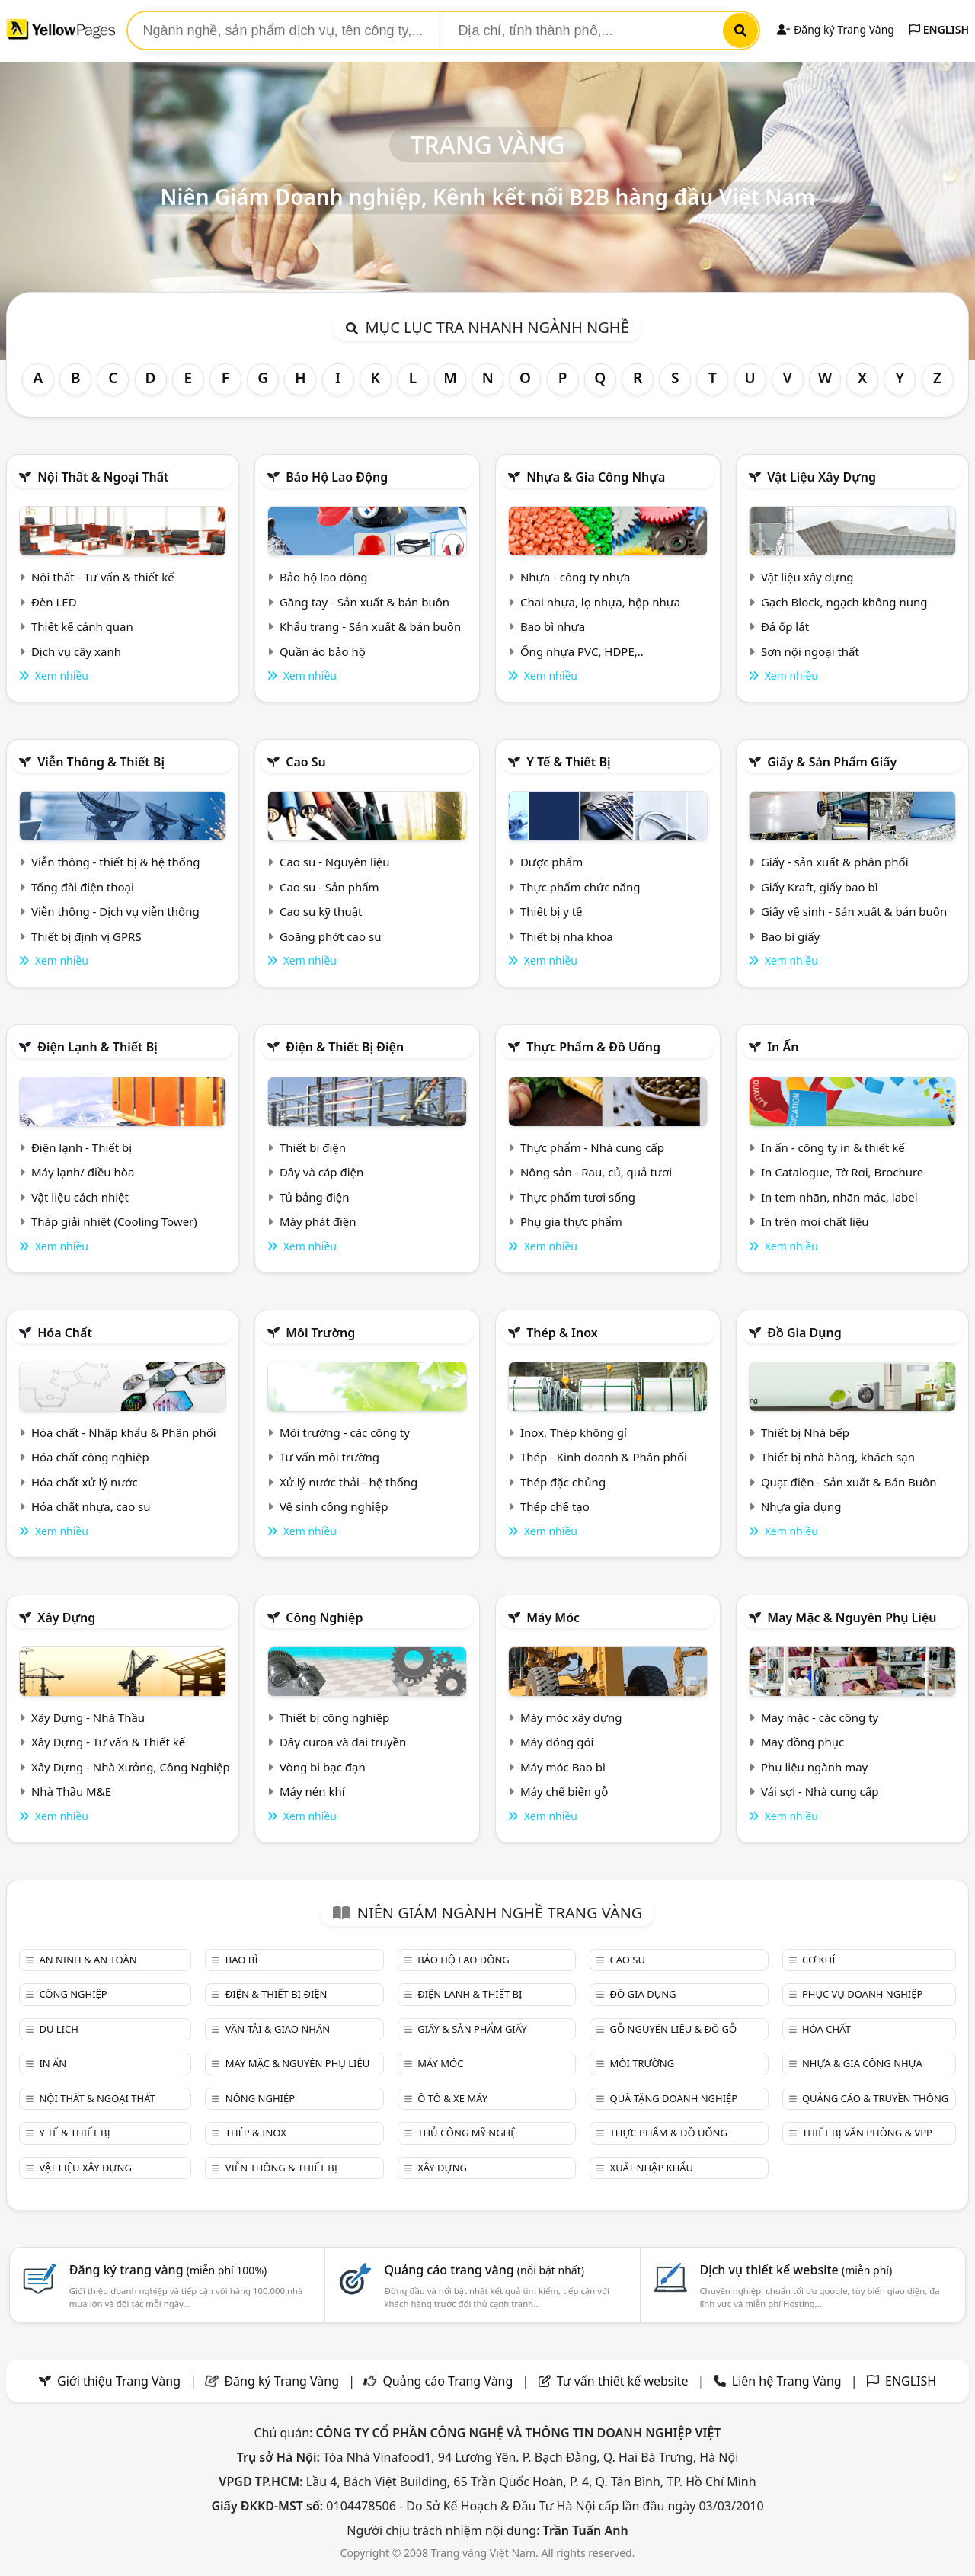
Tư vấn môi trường (329, 1456)
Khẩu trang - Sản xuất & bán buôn (370, 626)
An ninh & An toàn (87, 1959)
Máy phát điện (318, 1221)
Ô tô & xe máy (452, 2098)
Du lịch (58, 2029)
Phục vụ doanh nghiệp (862, 1994)
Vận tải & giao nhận (277, 2029)
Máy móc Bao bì (563, 1766)
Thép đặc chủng (563, 1482)
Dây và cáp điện (321, 1171)
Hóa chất (64, 1332)
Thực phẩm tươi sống (577, 1197)
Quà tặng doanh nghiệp (674, 2098)
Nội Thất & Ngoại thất (102, 477)
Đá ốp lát (785, 626)
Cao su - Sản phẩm (329, 886)
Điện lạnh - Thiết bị (81, 1147)
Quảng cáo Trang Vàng (447, 2381)
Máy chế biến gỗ (564, 1791)
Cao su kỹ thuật (321, 911)
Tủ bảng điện (315, 1197)
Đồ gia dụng (804, 1332)
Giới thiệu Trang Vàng (119, 2381)
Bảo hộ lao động (337, 477)
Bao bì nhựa (552, 626)
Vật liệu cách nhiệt (80, 1197)
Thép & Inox (562, 1332)
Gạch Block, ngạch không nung (844, 602)
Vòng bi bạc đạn (323, 1766)
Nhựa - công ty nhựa (575, 576)
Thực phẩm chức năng (580, 886)
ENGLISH (939, 29)
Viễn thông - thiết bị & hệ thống (115, 861)
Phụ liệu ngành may (814, 1766)
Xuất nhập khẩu (652, 2167)
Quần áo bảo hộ (323, 651)
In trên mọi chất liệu (815, 1221)
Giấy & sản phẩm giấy (832, 762)
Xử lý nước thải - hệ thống (348, 1482)
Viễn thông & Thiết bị (101, 762)
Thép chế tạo (555, 1506)
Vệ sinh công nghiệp (334, 1506)
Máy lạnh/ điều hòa (82, 1171)
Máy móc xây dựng (571, 1717)
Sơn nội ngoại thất (810, 651)
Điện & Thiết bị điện (345, 1046)
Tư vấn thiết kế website (624, 2381)
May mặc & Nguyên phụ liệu (851, 1617)
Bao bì (241, 1959)
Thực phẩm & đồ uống (593, 1046)
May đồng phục (802, 1741)
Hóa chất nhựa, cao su (91, 1506)
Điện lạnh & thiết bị (97, 1046)
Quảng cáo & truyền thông (875, 2098)
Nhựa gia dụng (801, 1506)
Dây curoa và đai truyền (343, 1741)
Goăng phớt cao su (331, 936)
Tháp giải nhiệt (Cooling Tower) (114, 1221)
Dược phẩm (551, 861)
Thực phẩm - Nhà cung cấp (592, 1147)
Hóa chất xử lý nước (84, 1482)
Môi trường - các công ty (345, 1432)
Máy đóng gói (556, 1741)
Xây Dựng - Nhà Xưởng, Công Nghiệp (130, 1766)
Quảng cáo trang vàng (484, 2269)
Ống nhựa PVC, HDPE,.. (582, 651)
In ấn (782, 1046)
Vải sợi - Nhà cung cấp (820, 1791)
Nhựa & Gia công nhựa (595, 477)
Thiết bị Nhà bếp (805, 1432)
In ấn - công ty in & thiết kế (833, 1147)
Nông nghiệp (260, 2098)
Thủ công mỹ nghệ (466, 2132)
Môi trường (320, 1332)
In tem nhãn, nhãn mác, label (839, 1197)
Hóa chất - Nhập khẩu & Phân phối (123, 1432)
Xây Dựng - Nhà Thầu (88, 1717)
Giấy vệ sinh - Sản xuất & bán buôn (854, 911)
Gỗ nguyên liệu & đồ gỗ (673, 2029)
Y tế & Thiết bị (568, 762)
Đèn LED (54, 602)
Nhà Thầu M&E (71, 1791)
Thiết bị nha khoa (566, 936)
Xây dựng (66, 1617)
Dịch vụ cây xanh (76, 651)
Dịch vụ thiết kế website (795, 2269)
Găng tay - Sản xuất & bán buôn (364, 602)
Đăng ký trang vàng (168, 2269)
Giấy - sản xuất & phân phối (835, 861)
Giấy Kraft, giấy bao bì (819, 886)
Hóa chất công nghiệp (90, 1456)
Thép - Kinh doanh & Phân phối (603, 1456)
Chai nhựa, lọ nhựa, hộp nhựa (600, 602)
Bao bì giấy (790, 936)
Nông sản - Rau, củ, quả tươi (596, 1171)
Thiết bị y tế (551, 911)
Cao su (306, 762)
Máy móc (553, 1617)
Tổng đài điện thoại (82, 886)
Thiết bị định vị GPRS (86, 936)
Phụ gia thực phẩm (571, 1221)
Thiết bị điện (313, 1147)
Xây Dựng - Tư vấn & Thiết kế (108, 1741)
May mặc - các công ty (819, 1717)
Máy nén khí (312, 1791)
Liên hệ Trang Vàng (787, 2381)
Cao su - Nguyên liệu (335, 861)
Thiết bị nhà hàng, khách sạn (838, 1456)
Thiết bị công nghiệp (334, 1717)
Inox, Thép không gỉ (573, 1432)
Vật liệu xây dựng (821, 477)
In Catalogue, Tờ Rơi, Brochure (842, 1171)
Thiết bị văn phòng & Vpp (867, 2132)
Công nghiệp (324, 1617)
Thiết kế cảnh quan (82, 626)
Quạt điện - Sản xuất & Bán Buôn (849, 1482)
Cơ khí (819, 1959)
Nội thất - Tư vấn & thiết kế (102, 576)
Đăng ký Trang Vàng (835, 29)
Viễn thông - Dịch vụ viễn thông (115, 911)
